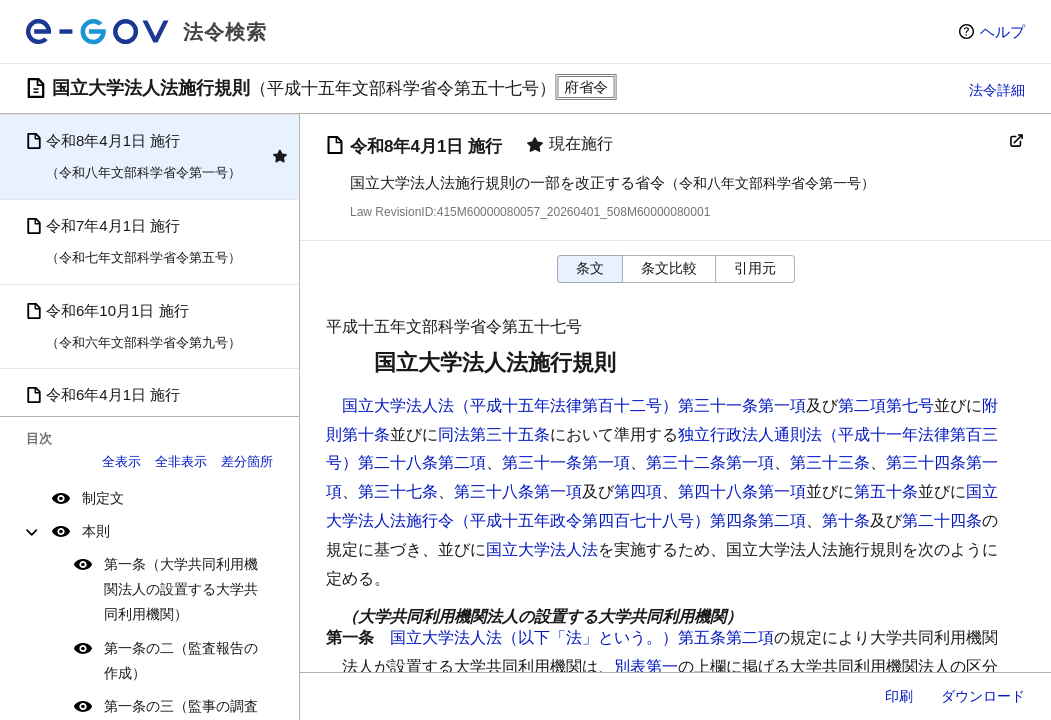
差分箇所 (247, 461)
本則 (96, 531)
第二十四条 (942, 520)
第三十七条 (398, 491)
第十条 (846, 520)
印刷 (899, 696)
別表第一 (646, 666)
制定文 (103, 498)
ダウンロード (983, 696)
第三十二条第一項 (710, 462)
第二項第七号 (886, 405)
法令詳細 (997, 90)
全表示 (121, 461)
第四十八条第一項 (742, 491)
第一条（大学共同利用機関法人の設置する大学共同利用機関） (181, 589)
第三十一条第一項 (566, 462)
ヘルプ (1002, 31)
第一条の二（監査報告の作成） (181, 660)
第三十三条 (830, 462)
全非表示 (181, 461)
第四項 (638, 491)
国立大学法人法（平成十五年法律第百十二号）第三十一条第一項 (574, 405)
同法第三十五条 (494, 434)
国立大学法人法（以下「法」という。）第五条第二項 (582, 637)
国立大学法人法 (542, 549)
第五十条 (886, 491)
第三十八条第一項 (518, 491)
